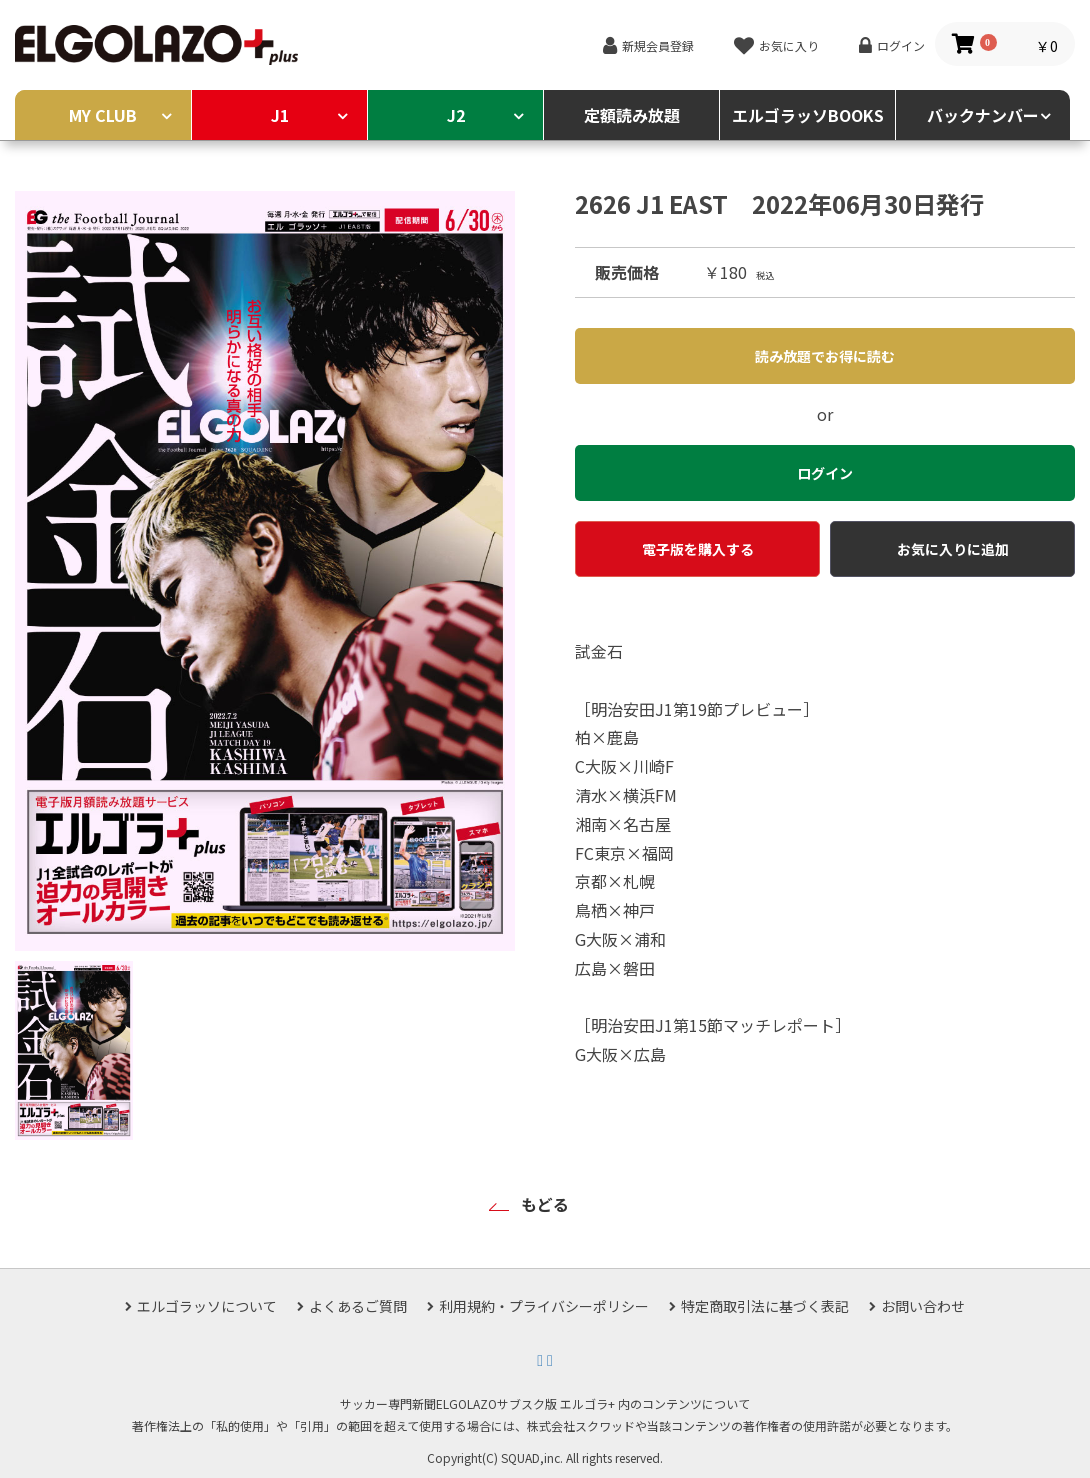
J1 (280, 115)
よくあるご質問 (358, 1306)
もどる (545, 1204)
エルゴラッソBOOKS (808, 115)
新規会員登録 (658, 45)
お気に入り (789, 45)
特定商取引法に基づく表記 (765, 1306)
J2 (456, 115)
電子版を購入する (698, 549)
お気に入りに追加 (953, 549)
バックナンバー (983, 115)
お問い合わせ (923, 1306)
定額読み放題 (632, 115)
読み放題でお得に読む (825, 356)
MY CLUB (103, 115)
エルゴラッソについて (207, 1306)
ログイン (901, 45)
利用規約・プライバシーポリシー (544, 1306)
